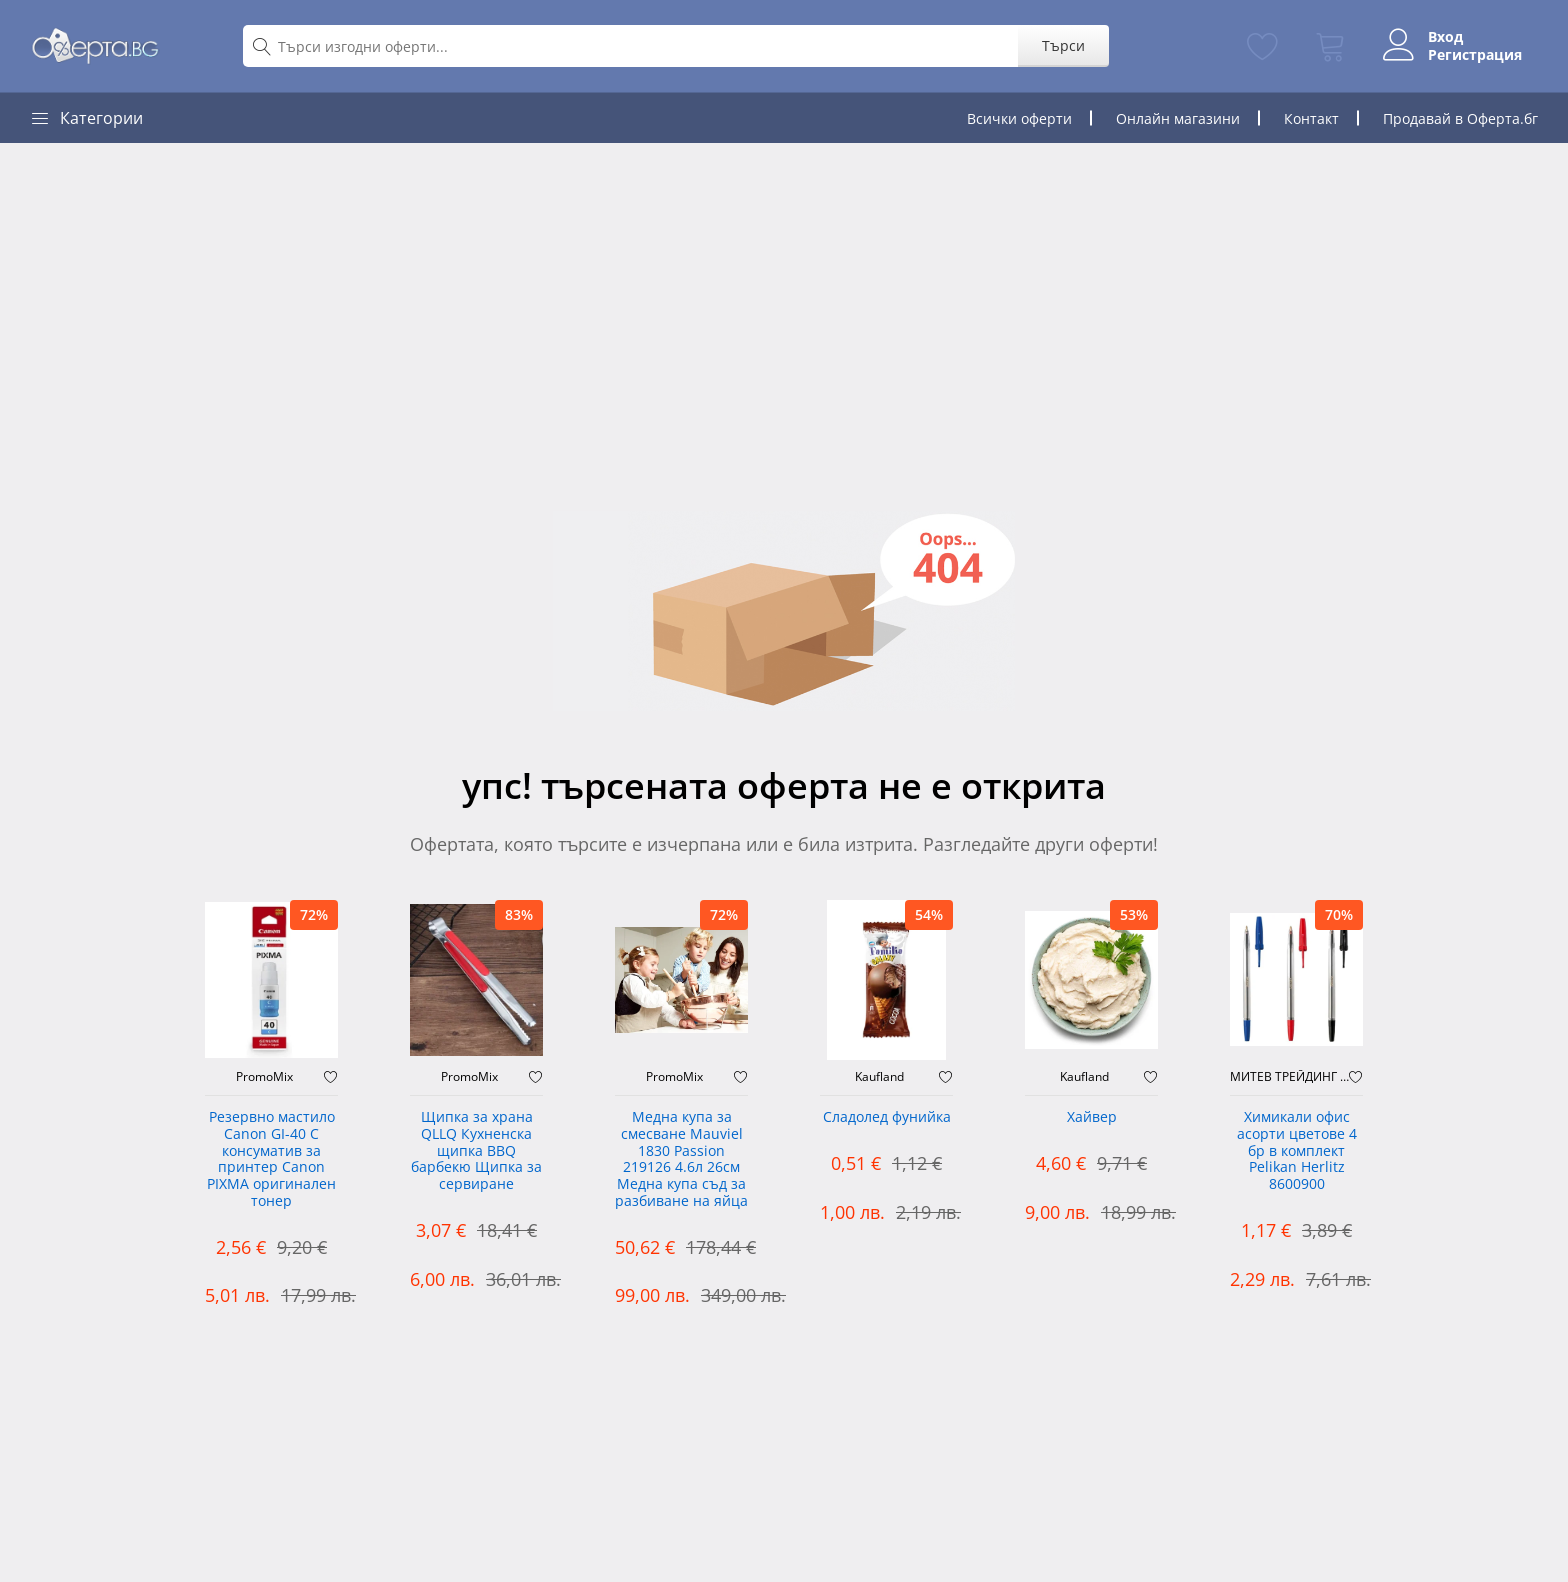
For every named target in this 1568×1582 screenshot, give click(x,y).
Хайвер (1092, 1117)
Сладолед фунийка (887, 1117)
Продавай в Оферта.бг (1460, 118)
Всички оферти (1019, 118)
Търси (1063, 45)
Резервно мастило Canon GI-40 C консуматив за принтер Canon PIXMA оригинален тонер (271, 1159)
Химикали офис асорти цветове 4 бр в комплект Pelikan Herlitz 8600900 (1297, 1151)
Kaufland (879, 1077)
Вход (1445, 37)
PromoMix (264, 1077)
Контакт (1311, 118)
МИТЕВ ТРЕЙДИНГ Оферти (1289, 1077)
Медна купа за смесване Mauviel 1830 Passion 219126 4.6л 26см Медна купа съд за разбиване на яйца (681, 1159)
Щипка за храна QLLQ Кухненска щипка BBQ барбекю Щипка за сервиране (476, 1151)
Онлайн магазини (1178, 118)
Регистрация (1475, 55)
